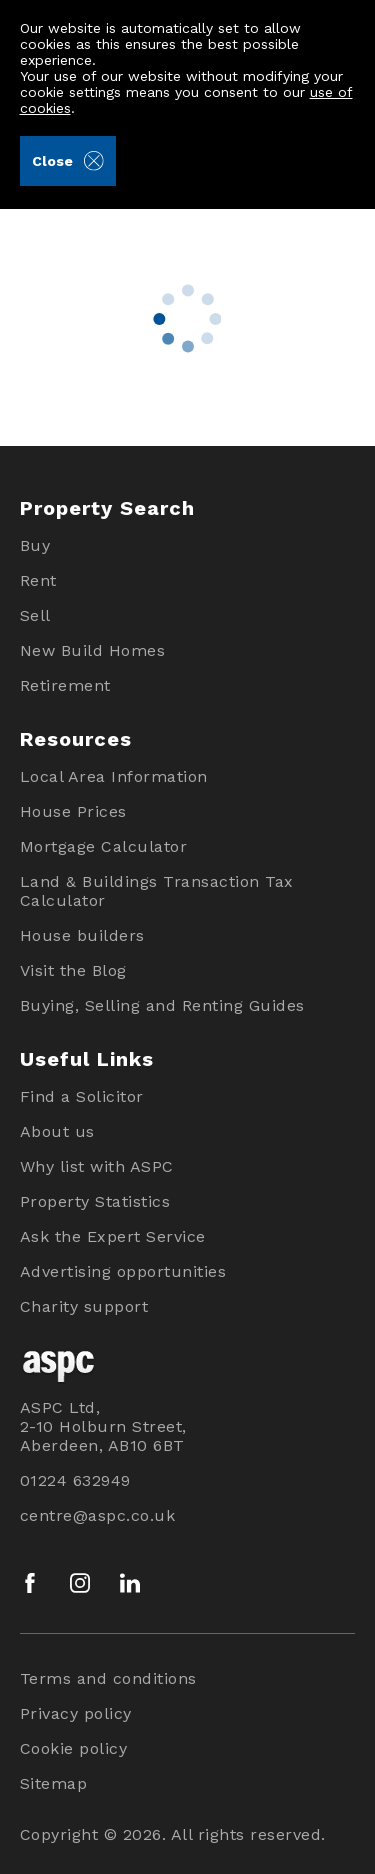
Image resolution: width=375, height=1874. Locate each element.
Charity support (84, 1306)
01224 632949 (75, 1480)
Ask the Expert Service (113, 1236)
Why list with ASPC (97, 1166)
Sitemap (54, 1783)
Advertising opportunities (123, 1271)
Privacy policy (76, 1713)
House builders (82, 935)
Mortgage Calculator (104, 846)
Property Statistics (95, 1201)
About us (57, 1131)
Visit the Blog (73, 970)
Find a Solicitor (82, 1096)
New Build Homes (93, 650)
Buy (35, 545)
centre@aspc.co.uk (98, 1515)
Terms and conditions (108, 1678)
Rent (38, 580)
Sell (35, 615)
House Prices (73, 811)
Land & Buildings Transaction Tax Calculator (157, 891)
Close (67, 161)
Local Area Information (114, 776)
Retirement (65, 685)
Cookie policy (74, 1748)
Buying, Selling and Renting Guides (162, 1005)
